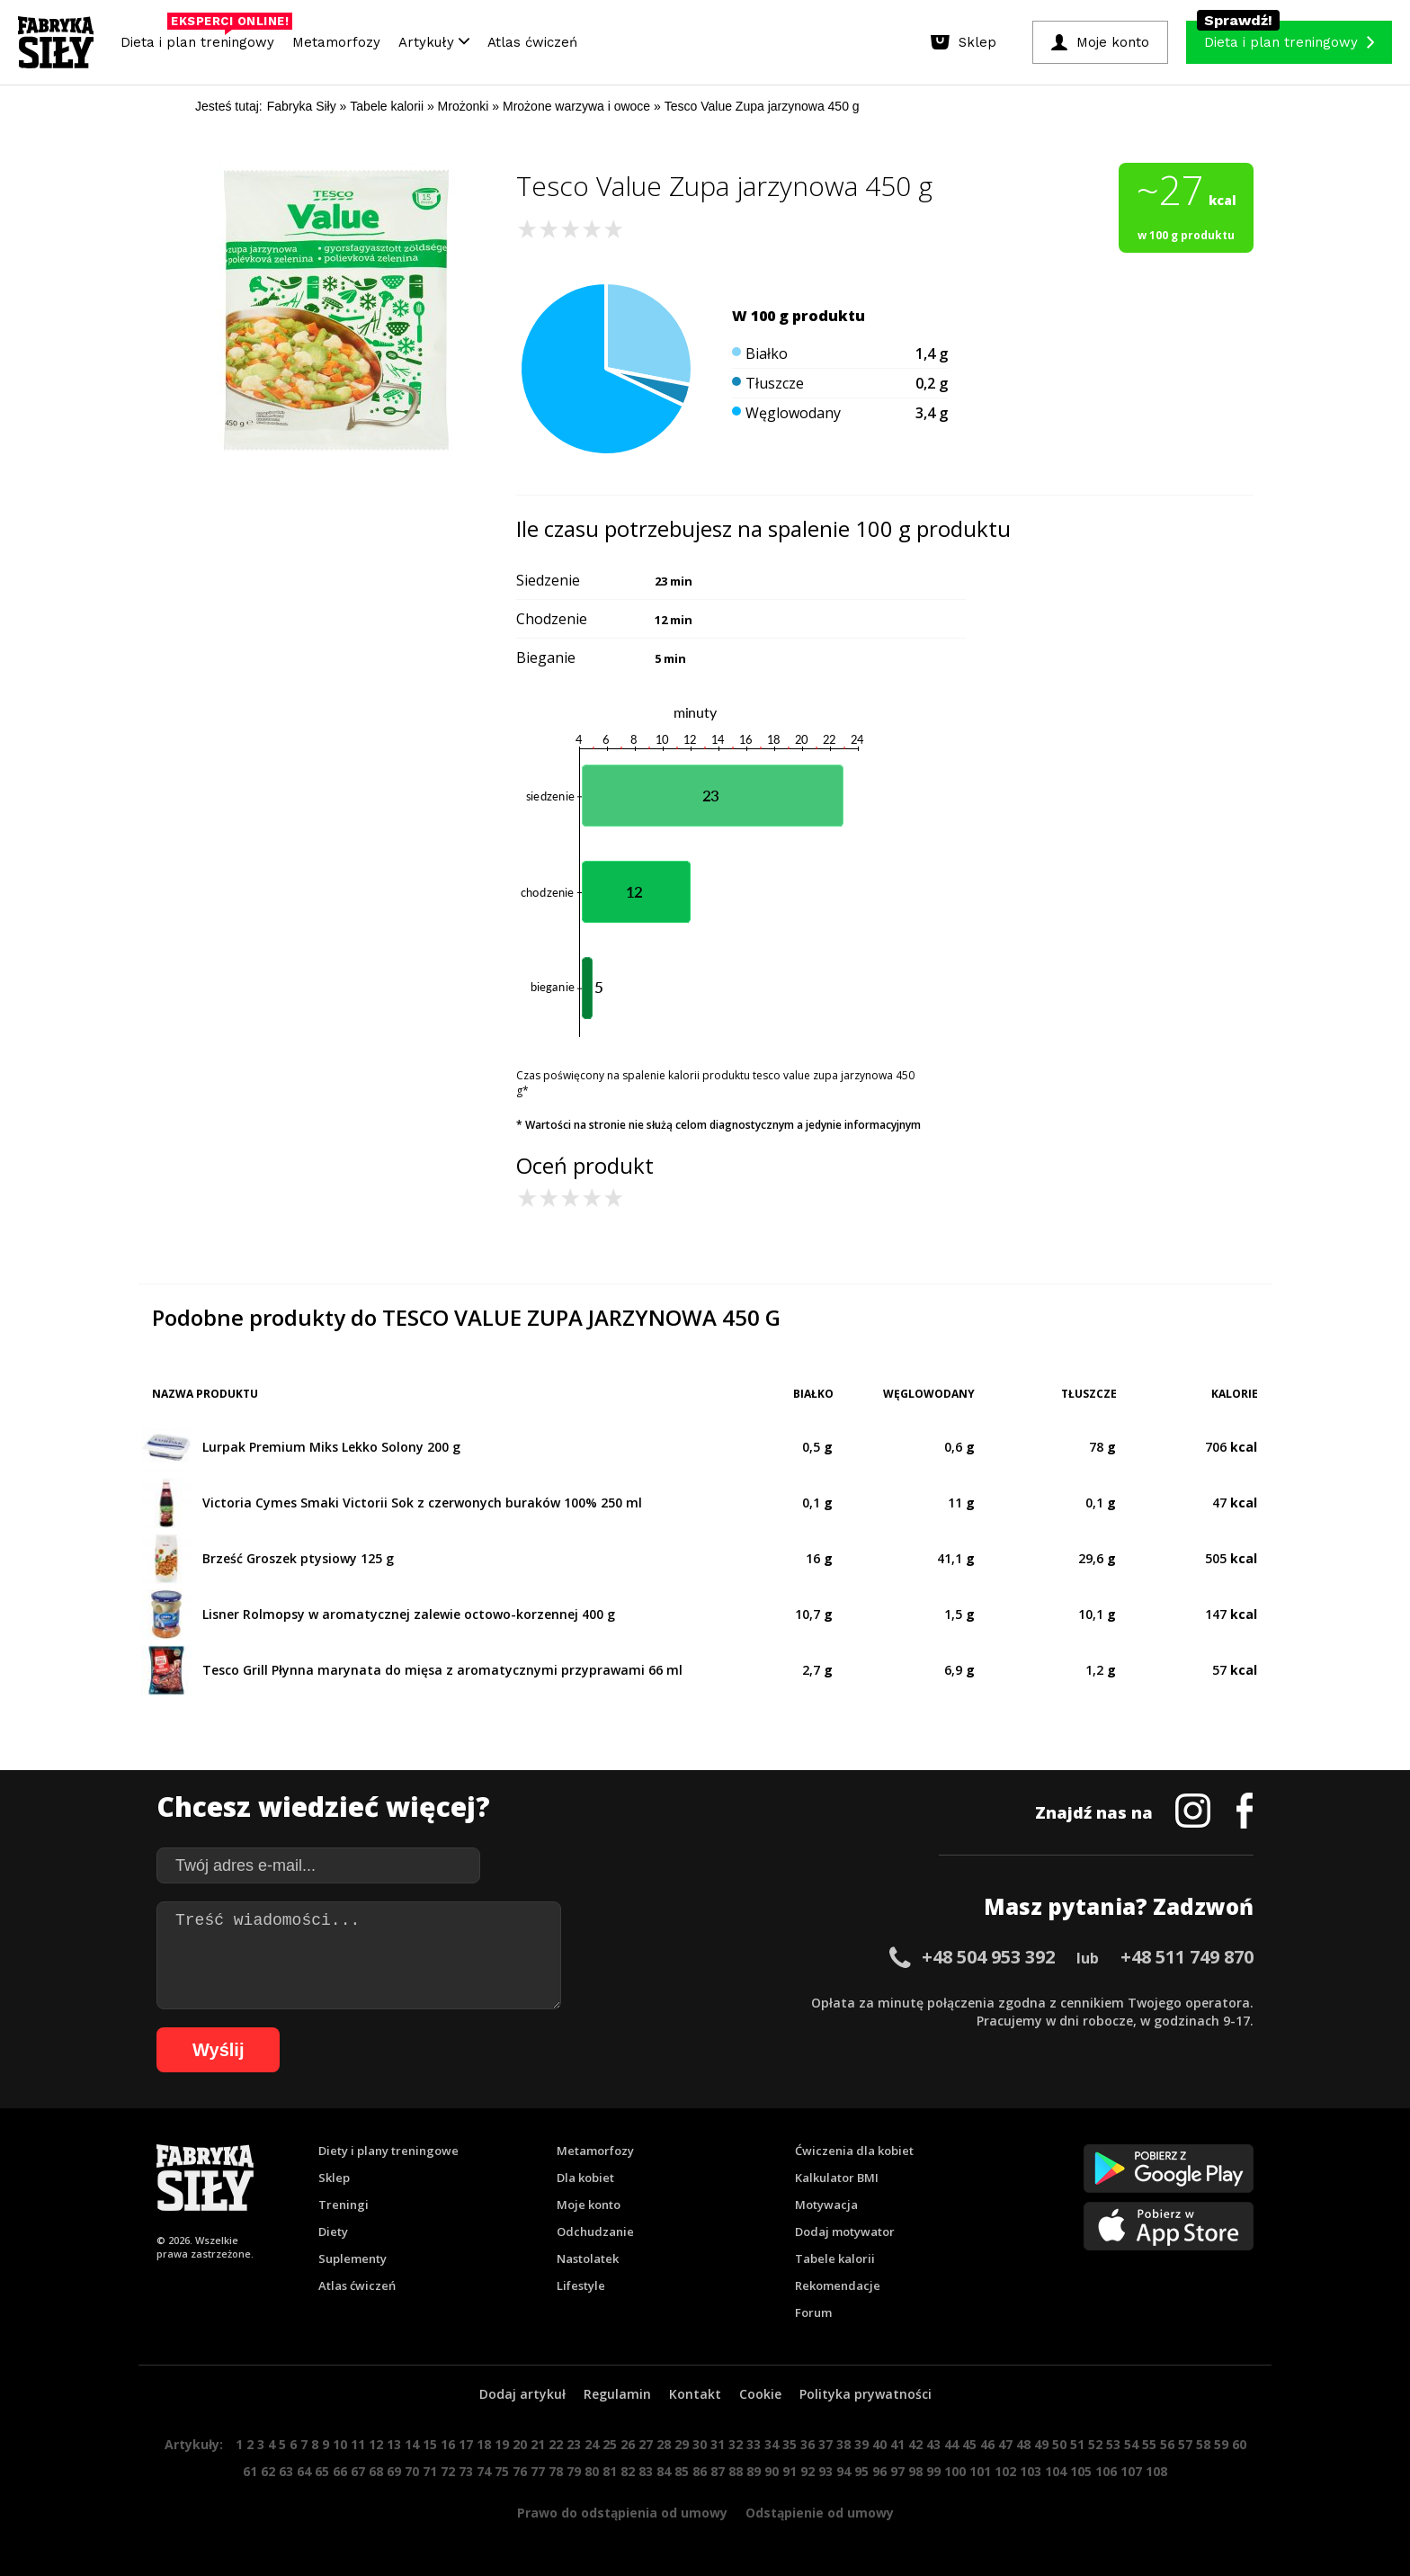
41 (897, 2444)
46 (987, 2444)
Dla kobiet (585, 2177)
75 (502, 2471)
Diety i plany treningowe (388, 2150)
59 (1221, 2444)
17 (466, 2444)
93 (825, 2471)
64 (304, 2471)
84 (663, 2471)
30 (699, 2444)
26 (627, 2444)
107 (1131, 2471)
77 (538, 2471)
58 (1203, 2444)
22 (556, 2444)
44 (951, 2444)
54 (1131, 2444)
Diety (333, 2231)
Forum (813, 2312)
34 (771, 2444)
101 (980, 2471)
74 (484, 2471)
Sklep (334, 2177)
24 (592, 2444)
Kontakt (695, 2393)
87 (717, 2471)
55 (1149, 2444)
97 (897, 2471)
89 (753, 2471)
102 (1005, 2471)
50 (1059, 2444)
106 (1106, 2471)
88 (735, 2471)
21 (538, 2444)
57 (1185, 2444)
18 (484, 2444)
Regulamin (617, 2393)
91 (789, 2471)
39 (861, 2444)
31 (717, 2444)
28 (663, 2444)
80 (592, 2471)
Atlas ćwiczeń (532, 42)
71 (430, 2471)
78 (556, 2471)
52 (1095, 2444)
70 (412, 2471)
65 (322, 2471)
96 (879, 2471)
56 (1167, 2444)
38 (843, 2444)
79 (574, 2471)
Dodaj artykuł (522, 2393)
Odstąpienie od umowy (819, 2512)
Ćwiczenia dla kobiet (854, 2150)
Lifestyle (581, 2285)
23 (574, 2444)
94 (843, 2471)
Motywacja (826, 2204)
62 (268, 2471)
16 (448, 2444)
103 (1030, 2471)
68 (376, 2471)
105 (1081, 2471)
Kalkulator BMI (837, 2177)
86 (699, 2471)
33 (753, 2444)
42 (915, 2444)
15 (430, 2444)
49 (1041, 2444)
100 (955, 2471)
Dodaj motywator (845, 2231)
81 (609, 2471)
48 (1023, 2444)
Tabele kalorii (835, 2258)
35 (789, 2444)
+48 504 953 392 (988, 1957)
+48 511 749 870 (1187, 1957)
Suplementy (352, 2258)
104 (1055, 2471)
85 (681, 2471)
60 (1239, 2444)
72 (448, 2471)
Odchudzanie (595, 2231)
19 (502, 2444)
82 (627, 2471)
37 (825, 2444)
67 (358, 2471)
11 (358, 2444)
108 (1156, 2471)
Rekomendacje (837, 2285)
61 (250, 2471)
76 (520, 2471)
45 (969, 2444)
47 (1005, 2444)
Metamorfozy (336, 42)
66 (340, 2471)
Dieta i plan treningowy (201, 37)
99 (933, 2471)
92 (807, 2471)
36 (807, 2444)
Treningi (343, 2204)
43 (933, 2444)
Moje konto (588, 2204)
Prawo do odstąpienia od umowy (622, 2512)
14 (412, 2444)
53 (1113, 2444)
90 (771, 2471)
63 (286, 2471)
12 (376, 2444)
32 (735, 2444)
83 (645, 2471)
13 (394, 2444)
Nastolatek (588, 2258)
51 (1077, 2444)
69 (394, 2471)
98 (915, 2471)
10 (340, 2444)
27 (645, 2444)
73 (466, 2471)
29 (681, 2444)
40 (879, 2444)
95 (861, 2471)
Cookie (760, 2393)
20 (520, 2444)
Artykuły (433, 42)
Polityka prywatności (865, 2393)
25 (609, 2444)
